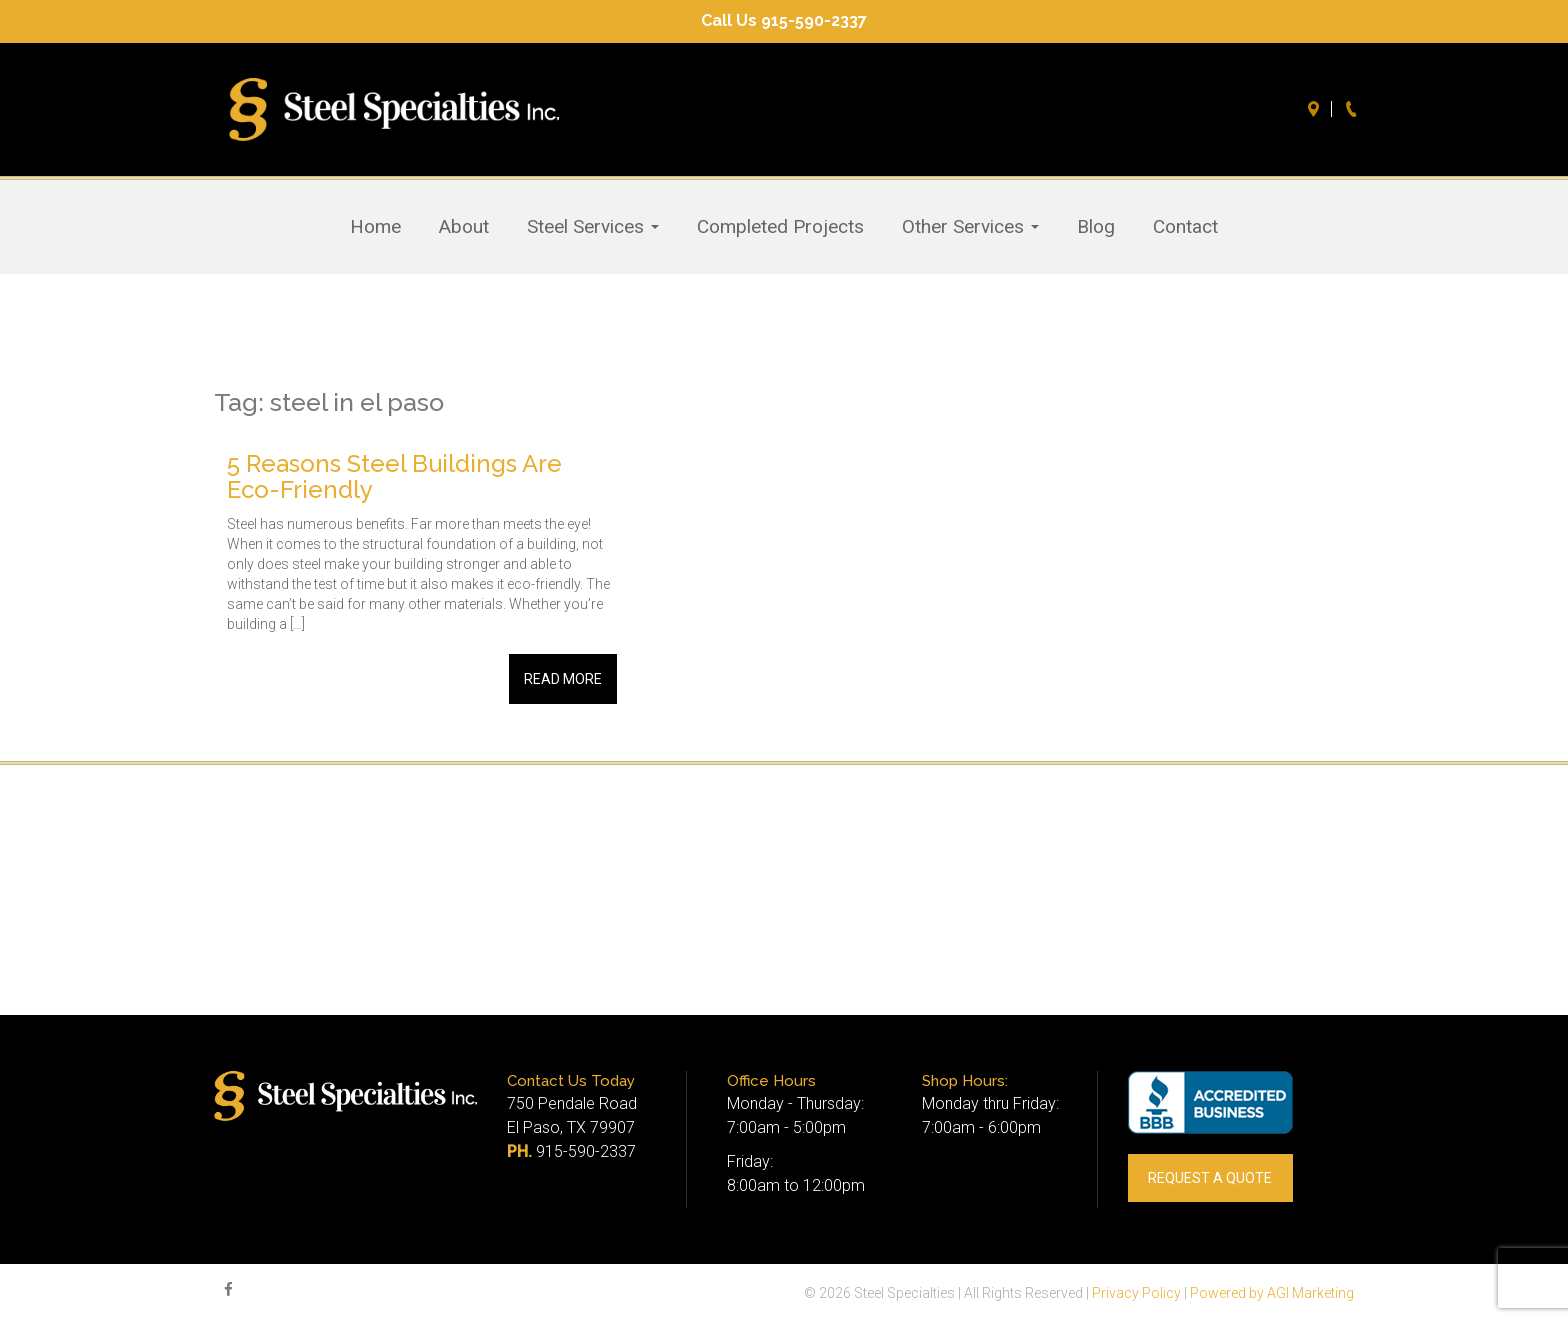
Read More (563, 679)
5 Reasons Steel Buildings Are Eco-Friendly (394, 476)
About (464, 227)
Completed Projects (780, 227)
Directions (1316, 109)
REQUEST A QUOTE (1210, 1178)
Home (375, 227)
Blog (1096, 227)
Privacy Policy (1136, 1293)
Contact (1185, 227)
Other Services (970, 227)
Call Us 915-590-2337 (784, 20)
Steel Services (593, 227)
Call (1354, 109)
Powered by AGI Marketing (1272, 1293)
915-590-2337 (586, 1151)
